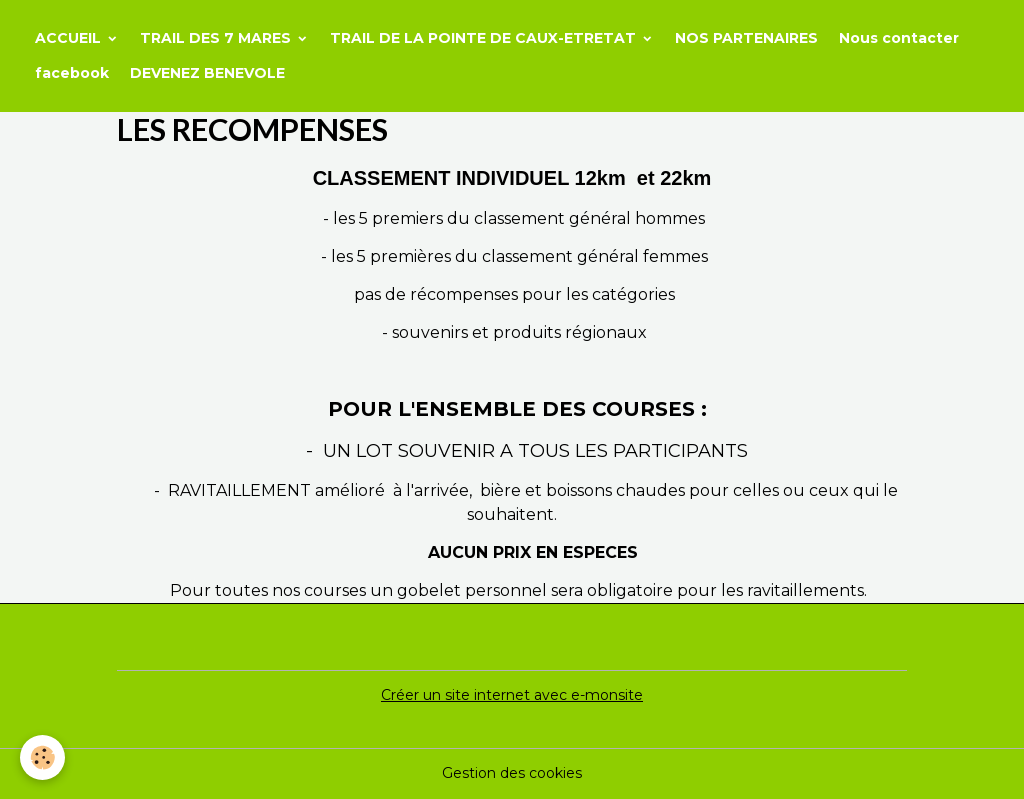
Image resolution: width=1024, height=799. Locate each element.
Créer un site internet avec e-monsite (512, 695)
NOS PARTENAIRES (746, 38)
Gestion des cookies (512, 773)
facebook (72, 73)
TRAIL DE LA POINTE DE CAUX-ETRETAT (485, 38)
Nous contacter (899, 38)
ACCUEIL (70, 38)
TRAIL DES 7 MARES (217, 38)
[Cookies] (42, 757)
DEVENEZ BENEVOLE (207, 73)
